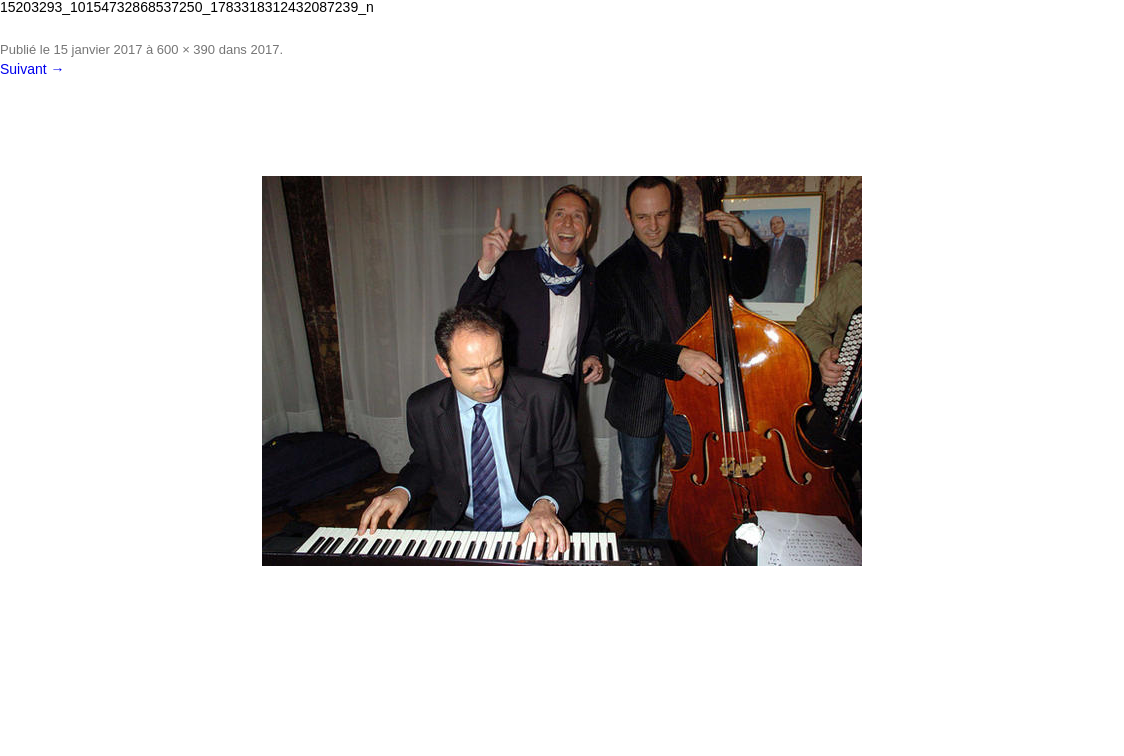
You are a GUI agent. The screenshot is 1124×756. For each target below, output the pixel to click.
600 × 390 (186, 49)
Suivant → (32, 69)
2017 (264, 49)
